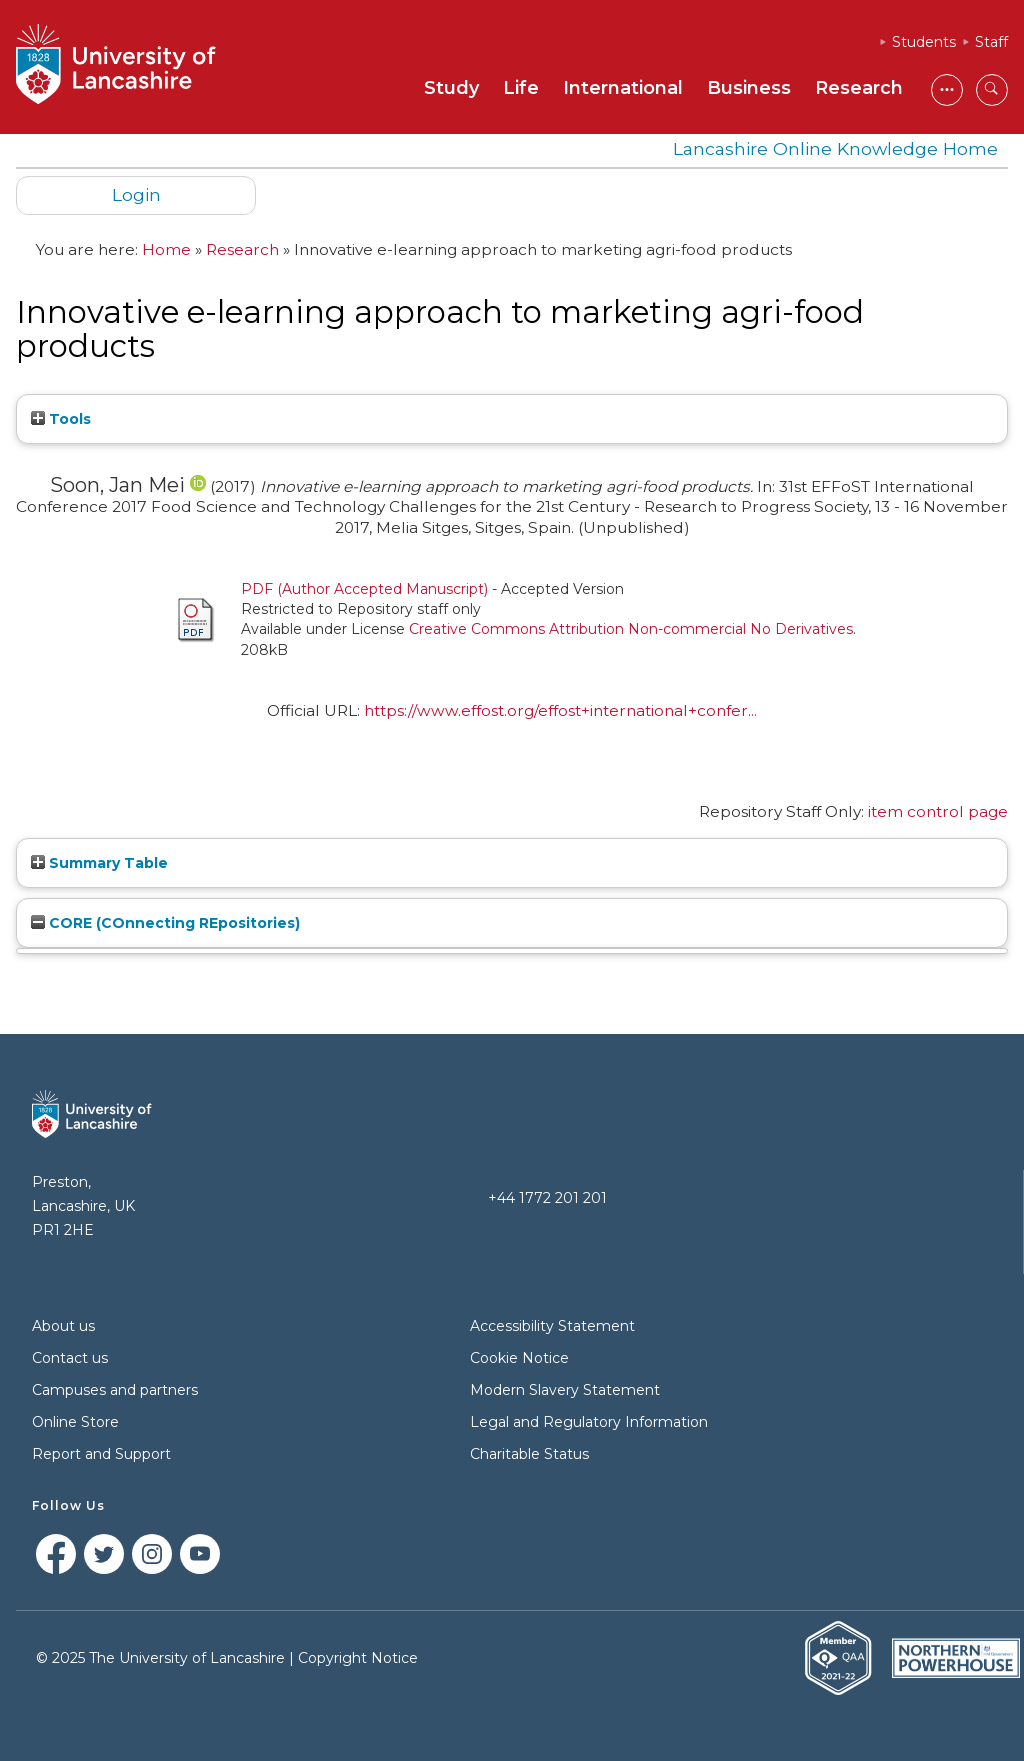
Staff (991, 42)
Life (521, 88)
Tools (61, 419)
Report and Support (101, 1454)
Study (451, 88)
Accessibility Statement (552, 1326)
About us (63, 1326)
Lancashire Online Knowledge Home (835, 148)
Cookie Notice (519, 1358)
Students (924, 42)
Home (166, 249)
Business (749, 88)
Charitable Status (529, 1454)
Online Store (75, 1422)
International (623, 88)
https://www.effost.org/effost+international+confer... (560, 710)
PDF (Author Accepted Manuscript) (364, 589)
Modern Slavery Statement (565, 1390)
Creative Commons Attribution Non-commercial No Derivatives (631, 629)
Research (859, 88)
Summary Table (99, 863)
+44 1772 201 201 (547, 1198)
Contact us (70, 1358)
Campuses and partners (115, 1390)
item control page (938, 811)
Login (136, 194)
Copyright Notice (358, 1658)
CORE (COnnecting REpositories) (165, 923)
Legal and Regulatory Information (589, 1422)
